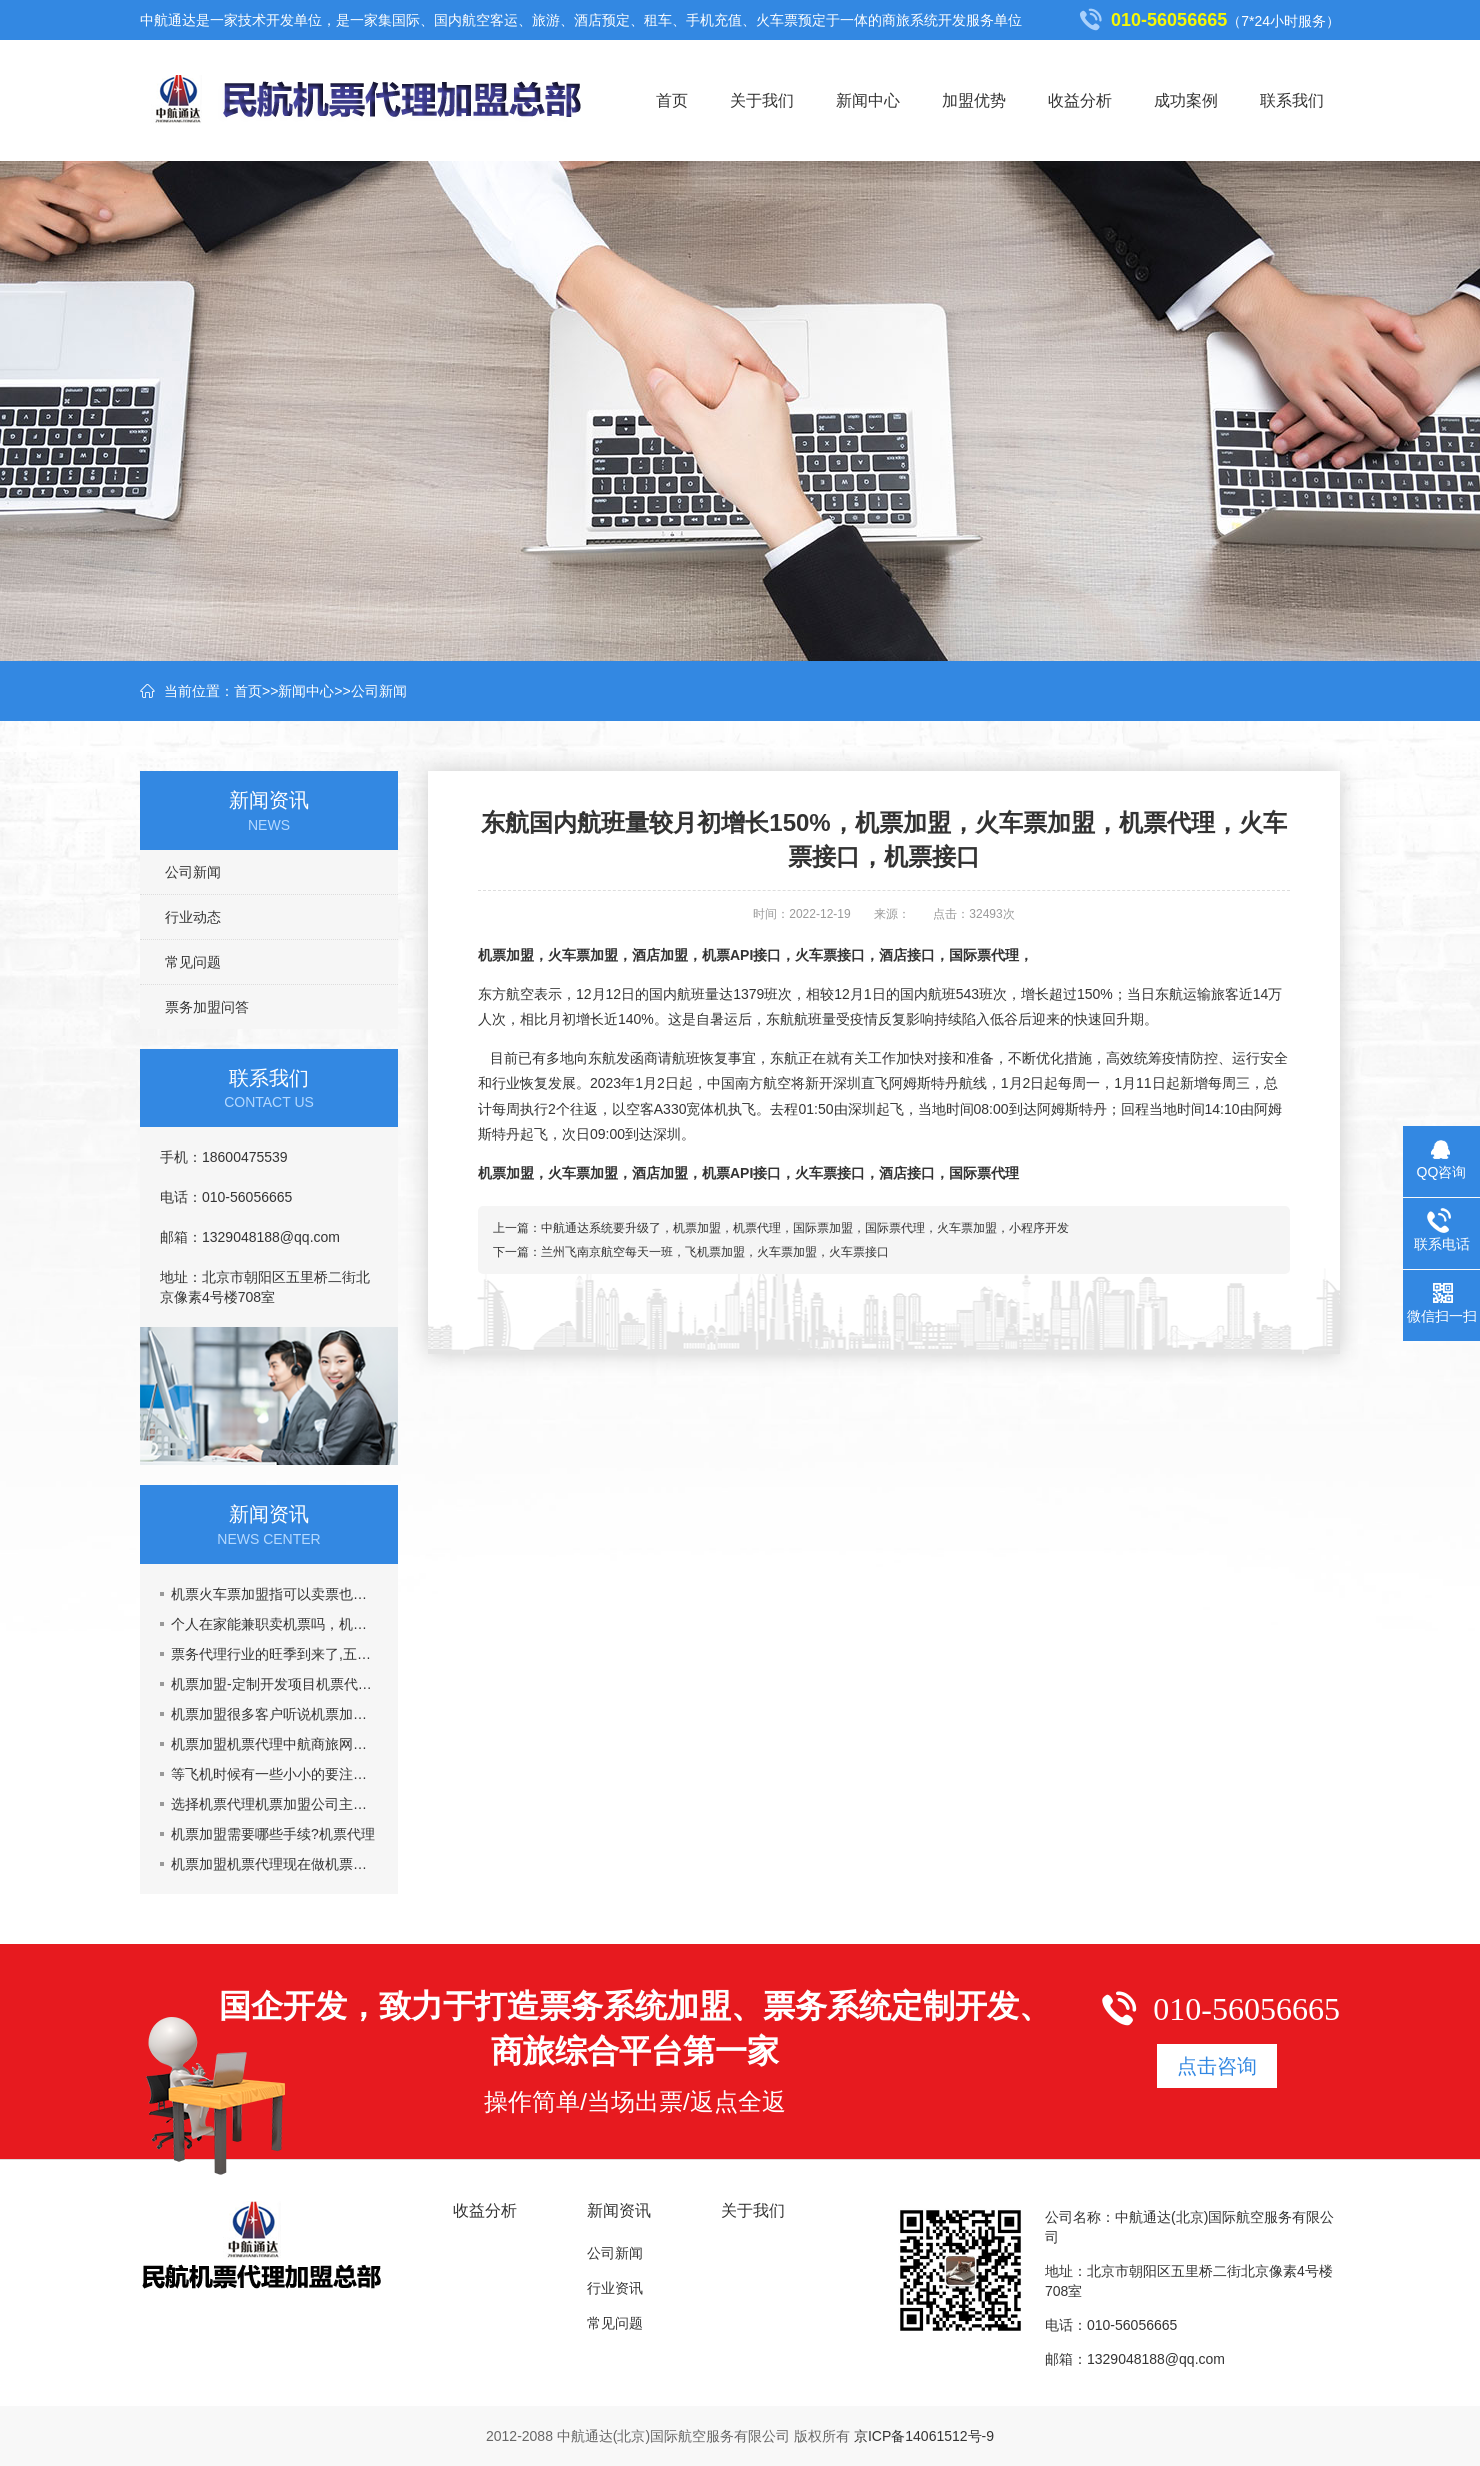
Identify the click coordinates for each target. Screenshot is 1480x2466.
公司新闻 (379, 691)
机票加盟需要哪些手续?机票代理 (273, 1834)
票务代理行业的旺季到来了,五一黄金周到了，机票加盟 (274, 1654)
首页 (672, 100)
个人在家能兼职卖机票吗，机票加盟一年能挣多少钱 (274, 1624)
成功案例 (1186, 100)
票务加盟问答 (207, 1007)
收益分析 (1080, 100)
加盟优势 (974, 100)
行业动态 (193, 917)
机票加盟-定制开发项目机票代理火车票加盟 (274, 1684)
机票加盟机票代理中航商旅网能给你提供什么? (274, 1744)
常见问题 (193, 962)
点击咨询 (1217, 2066)
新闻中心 (868, 100)
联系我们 (1292, 100)
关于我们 (762, 100)
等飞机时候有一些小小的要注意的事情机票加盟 (274, 1774)
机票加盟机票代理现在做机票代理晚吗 (274, 1864)
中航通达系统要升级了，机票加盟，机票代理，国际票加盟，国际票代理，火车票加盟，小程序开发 (805, 1228)
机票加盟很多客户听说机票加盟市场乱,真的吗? (274, 1714)
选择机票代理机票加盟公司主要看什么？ (274, 1804)
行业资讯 (615, 2288)
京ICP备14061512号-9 (924, 2436)
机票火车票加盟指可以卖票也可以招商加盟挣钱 (274, 1594)
